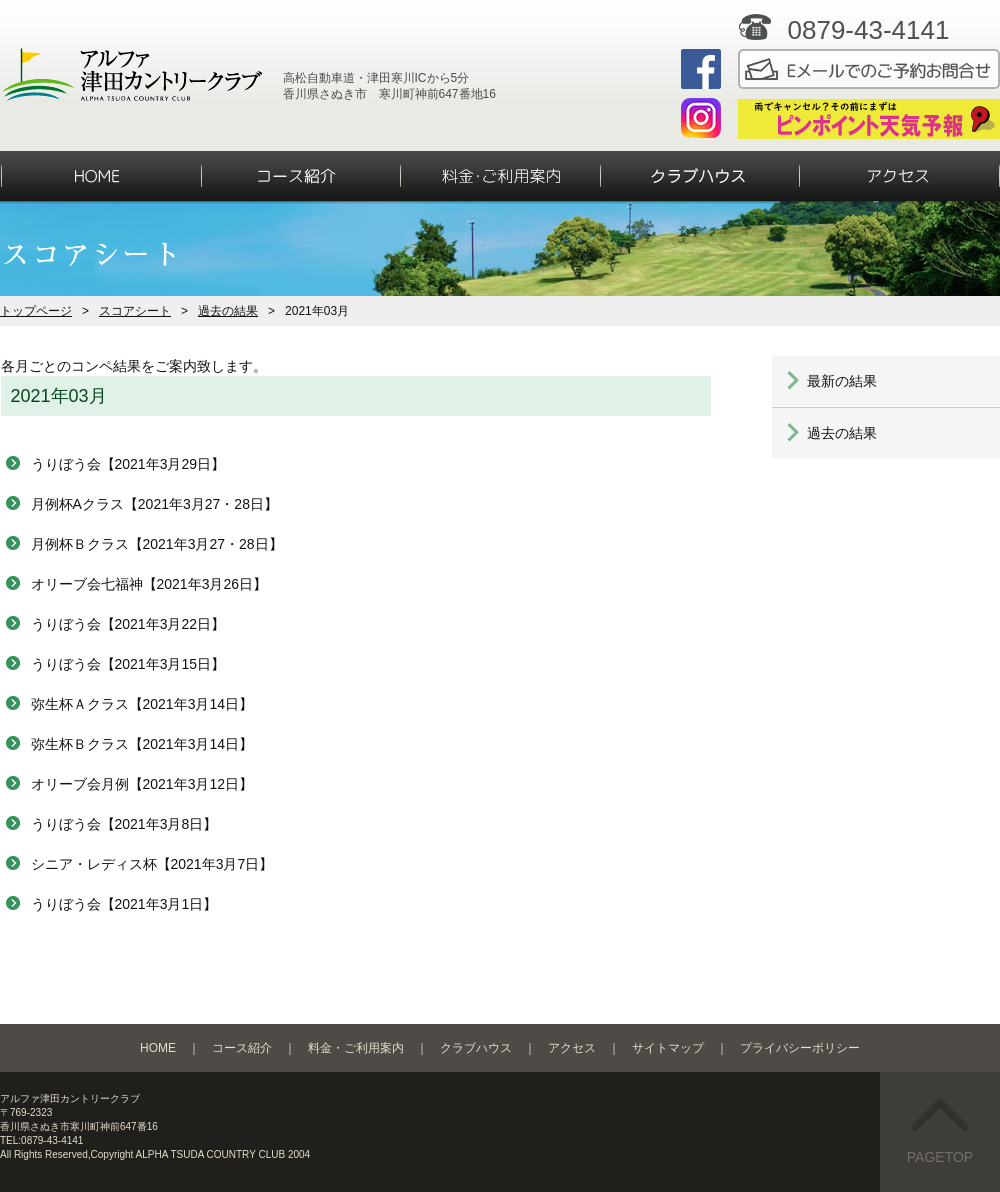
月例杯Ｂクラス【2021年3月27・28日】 (157, 544)
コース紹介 (242, 1048)
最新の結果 (842, 381)
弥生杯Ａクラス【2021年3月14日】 (142, 704)
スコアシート (135, 311)
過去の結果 (228, 311)
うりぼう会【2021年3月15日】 (128, 664)
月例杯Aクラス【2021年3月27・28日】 (154, 504)
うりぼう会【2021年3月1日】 (124, 904)
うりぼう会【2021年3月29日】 (128, 464)
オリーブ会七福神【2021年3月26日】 (149, 584)
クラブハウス (476, 1048)
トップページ (36, 311)
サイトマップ (668, 1048)
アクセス (572, 1048)
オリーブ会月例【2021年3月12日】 (142, 784)
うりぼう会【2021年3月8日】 (124, 824)
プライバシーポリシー (800, 1048)
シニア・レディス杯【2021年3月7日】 (152, 864)
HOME (158, 1048)
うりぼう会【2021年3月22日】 (128, 624)
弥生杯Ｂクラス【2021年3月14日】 (142, 744)
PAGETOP (940, 1131)
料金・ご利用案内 (356, 1048)
